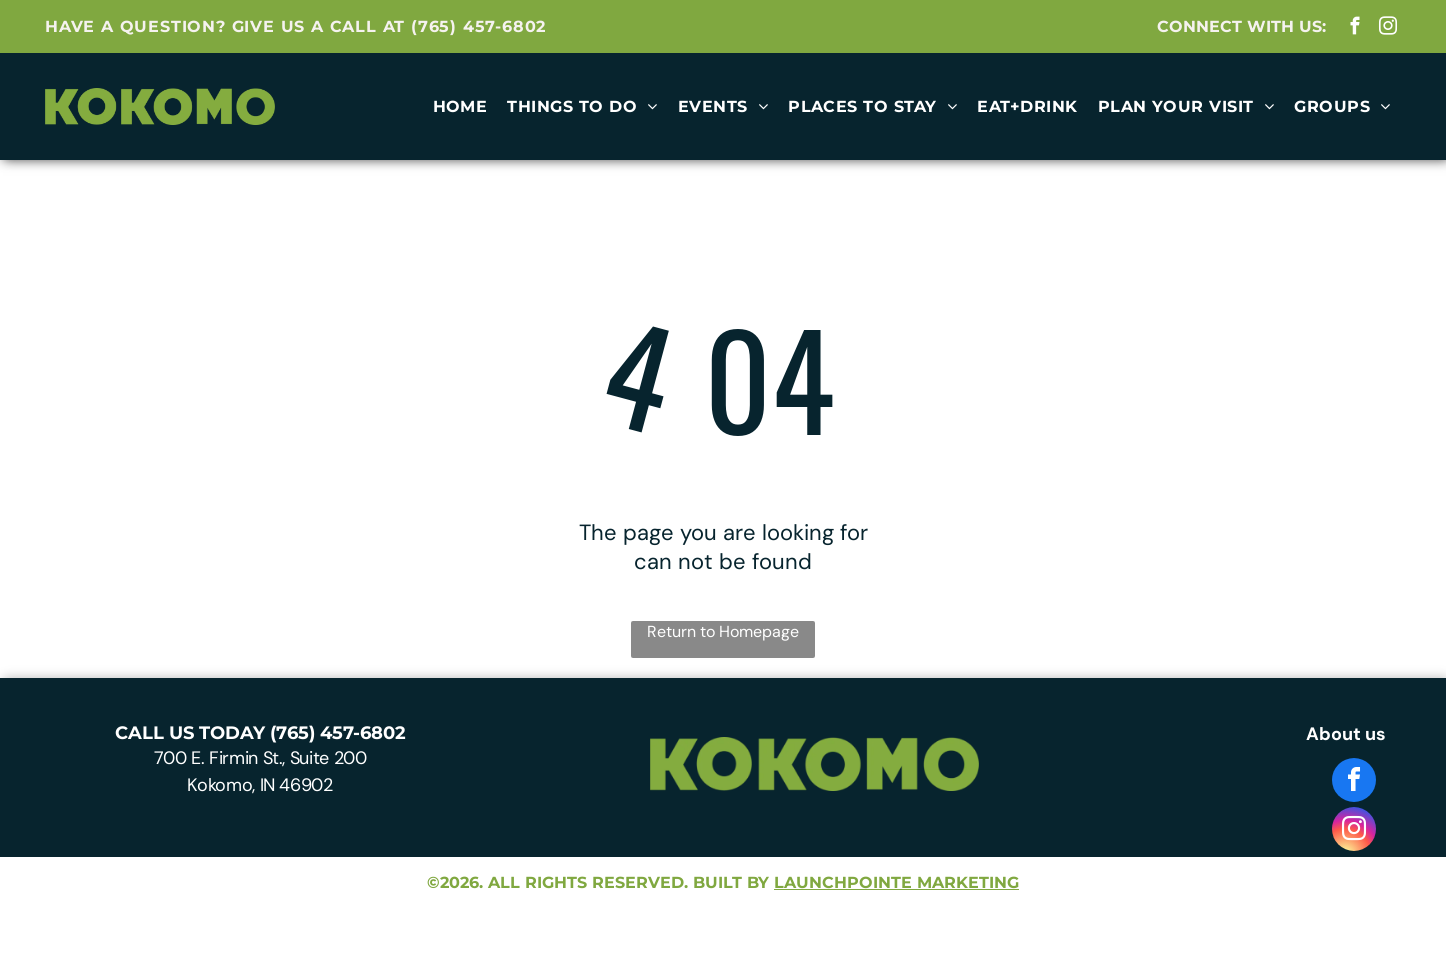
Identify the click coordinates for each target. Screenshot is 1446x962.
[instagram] (1387, 29)
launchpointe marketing (896, 882)
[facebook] (1354, 29)
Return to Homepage (723, 631)
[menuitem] (460, 106)
